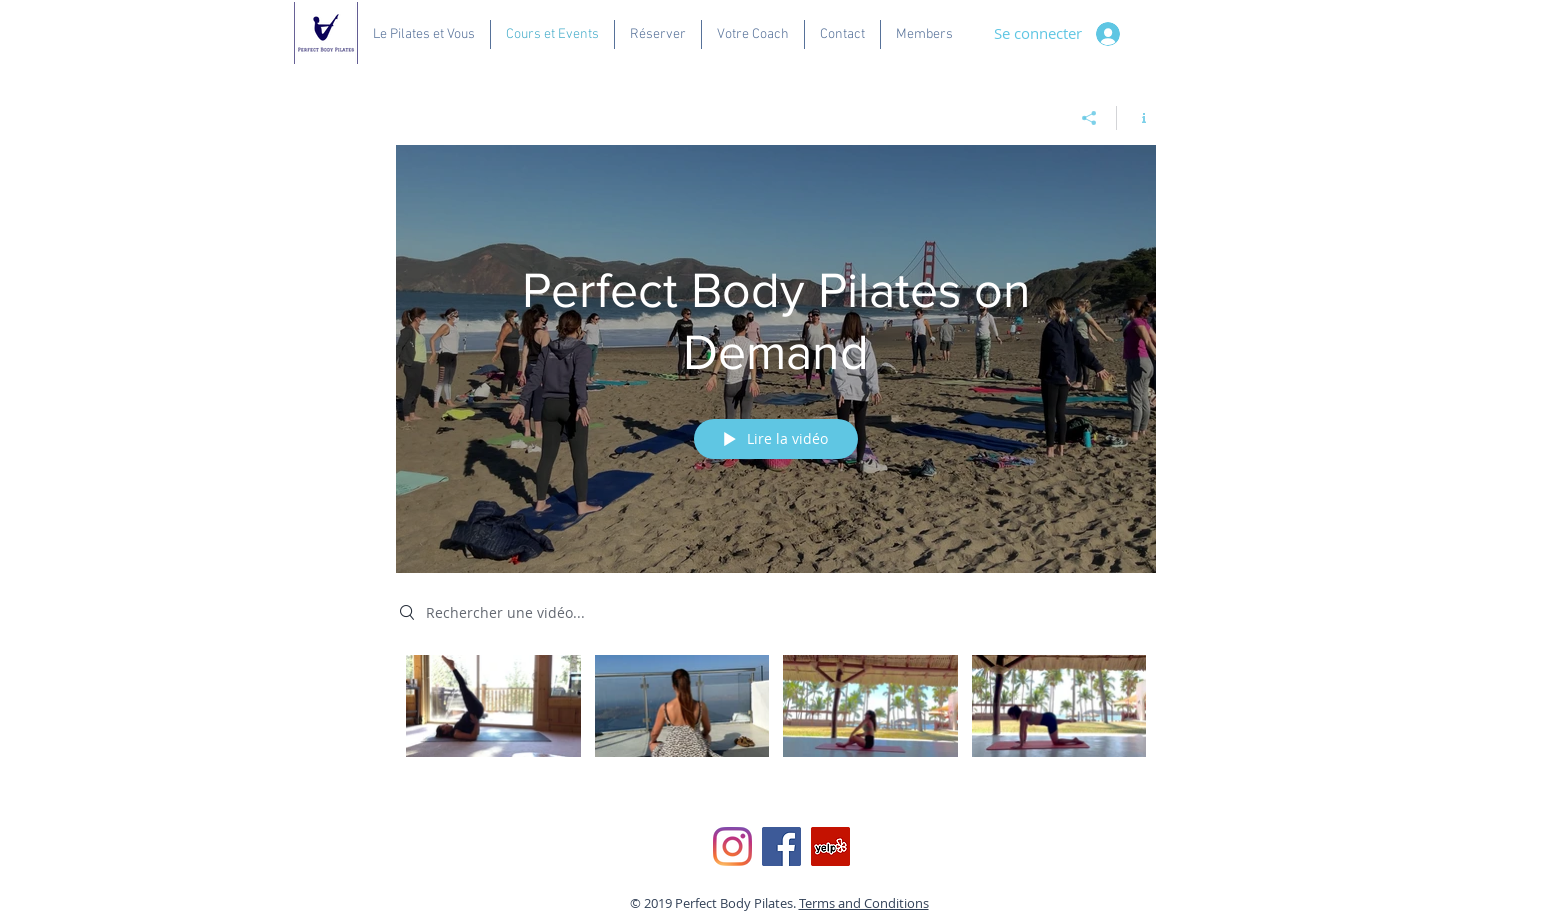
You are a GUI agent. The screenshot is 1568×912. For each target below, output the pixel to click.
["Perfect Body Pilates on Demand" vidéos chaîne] (776, 720)
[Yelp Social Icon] (830, 846)
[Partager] (1089, 118)
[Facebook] (781, 846)
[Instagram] (732, 846)
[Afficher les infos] (1136, 118)
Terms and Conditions (864, 903)
